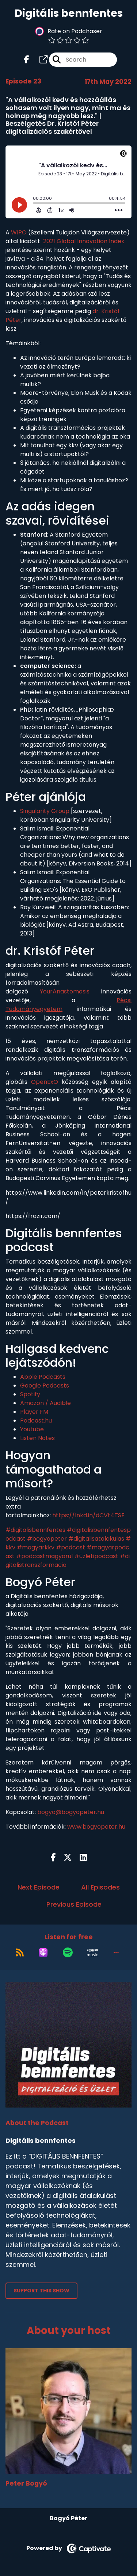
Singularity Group (44, 811)
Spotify (30, 1394)
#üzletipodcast (96, 1556)
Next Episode (39, 1887)
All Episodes (100, 1887)
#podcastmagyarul (44, 1556)
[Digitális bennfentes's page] (39, 59)
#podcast (70, 1547)
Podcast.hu (36, 1420)
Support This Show (41, 2290)
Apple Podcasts (42, 1377)
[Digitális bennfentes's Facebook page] (26, 59)
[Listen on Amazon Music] (92, 1952)
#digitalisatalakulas (96, 1538)
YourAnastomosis (65, 991)
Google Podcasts (44, 1385)
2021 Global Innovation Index (83, 241)
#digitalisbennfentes (35, 1530)
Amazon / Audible (45, 1403)
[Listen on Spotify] (67, 1952)
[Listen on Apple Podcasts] (43, 1952)
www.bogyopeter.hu (96, 1826)
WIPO (19, 232)
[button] (116, 1952)
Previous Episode (74, 1904)
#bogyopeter (47, 1538)
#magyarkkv (35, 1547)
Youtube (32, 1429)
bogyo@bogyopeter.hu (70, 1812)
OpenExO (44, 1082)
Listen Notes (37, 1438)
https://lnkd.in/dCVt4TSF (88, 1515)
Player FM (34, 1412)
